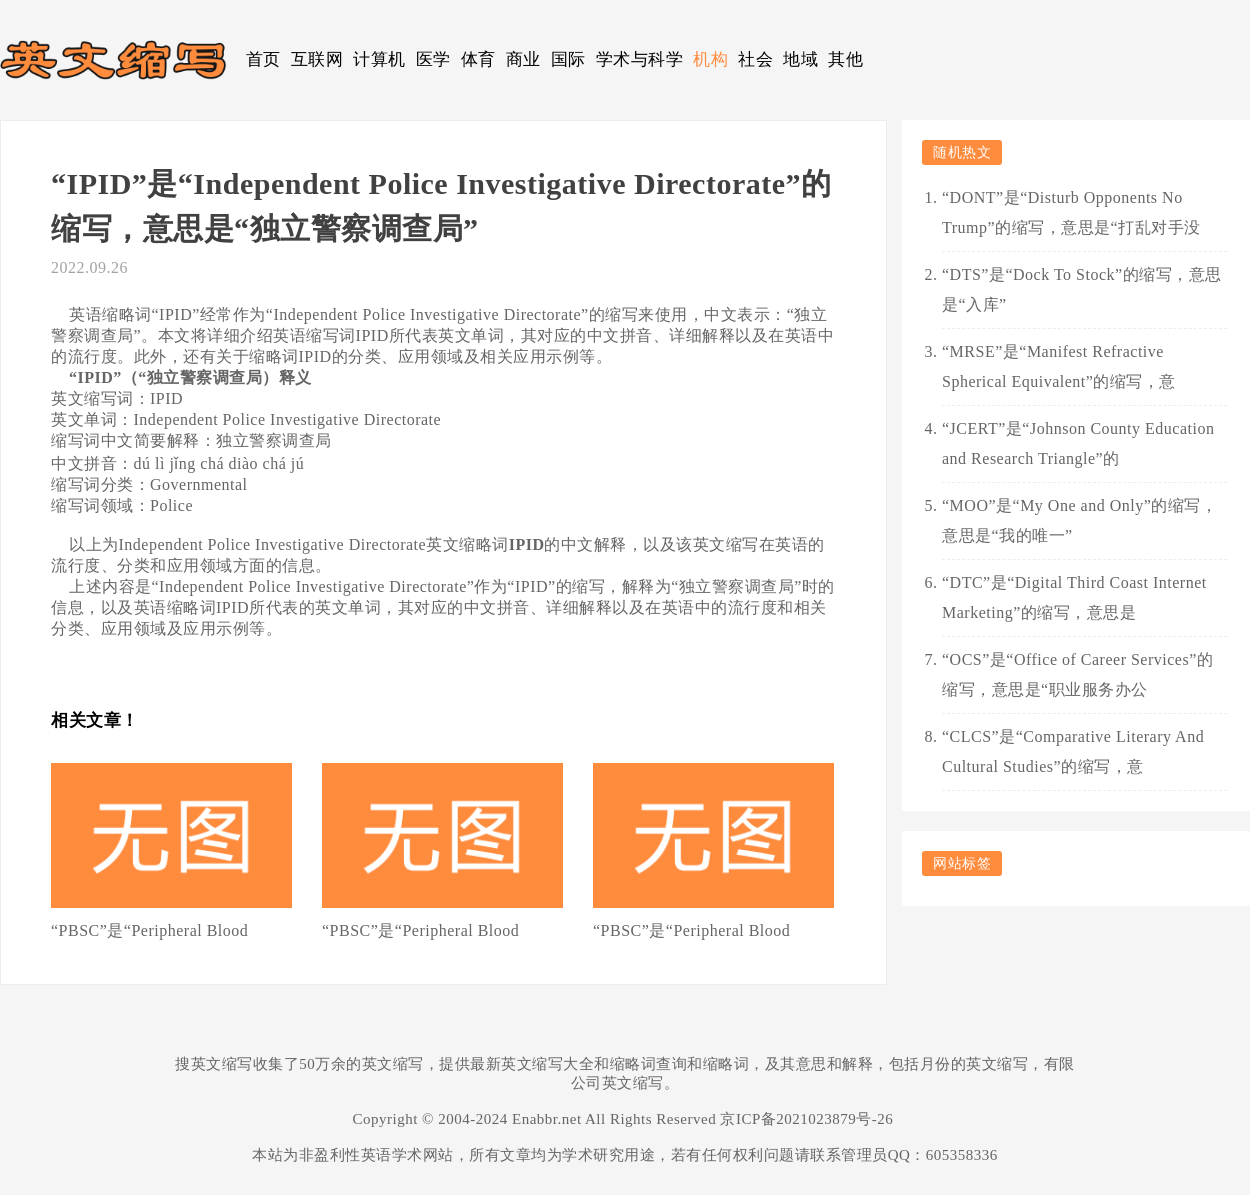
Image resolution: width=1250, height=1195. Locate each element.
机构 (710, 59)
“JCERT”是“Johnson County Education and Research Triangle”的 (1078, 443)
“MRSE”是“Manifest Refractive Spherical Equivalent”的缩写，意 (1059, 366)
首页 (263, 59)
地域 (800, 59)
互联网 (317, 59)
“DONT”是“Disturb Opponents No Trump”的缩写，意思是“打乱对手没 (1071, 212)
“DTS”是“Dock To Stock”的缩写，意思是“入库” (1082, 289)
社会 (755, 59)
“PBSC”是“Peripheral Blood (149, 930)
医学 (433, 59)
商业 (523, 59)
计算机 (379, 59)
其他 (845, 59)
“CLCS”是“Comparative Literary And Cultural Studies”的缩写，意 (1073, 751)
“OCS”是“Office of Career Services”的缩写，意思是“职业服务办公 (1077, 674)
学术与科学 (640, 59)
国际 (568, 59)
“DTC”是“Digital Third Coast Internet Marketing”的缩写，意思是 (1074, 597)
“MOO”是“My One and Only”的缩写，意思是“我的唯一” (1079, 520)
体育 (478, 59)
